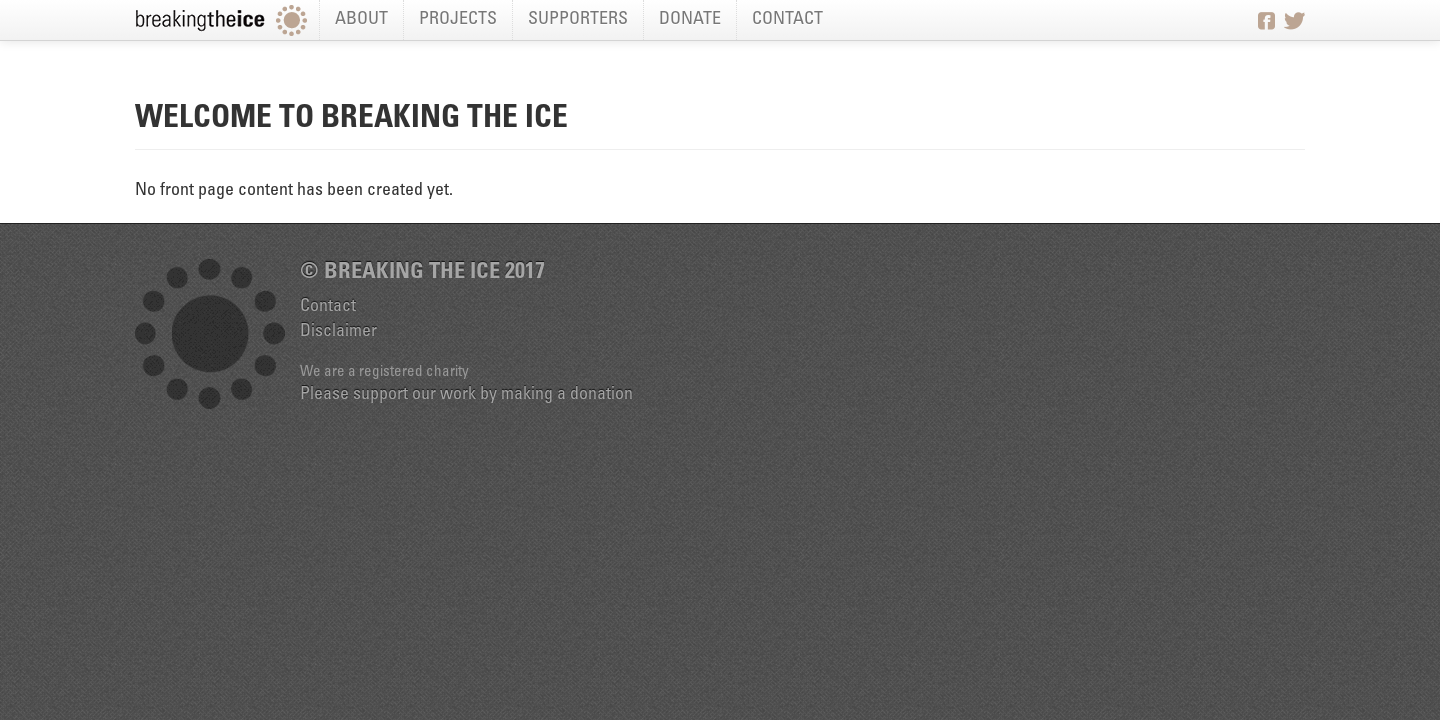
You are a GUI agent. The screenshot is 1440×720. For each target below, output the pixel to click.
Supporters (578, 20)
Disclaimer (338, 332)
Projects (458, 20)
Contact (787, 20)
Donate (690, 20)
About (361, 20)
